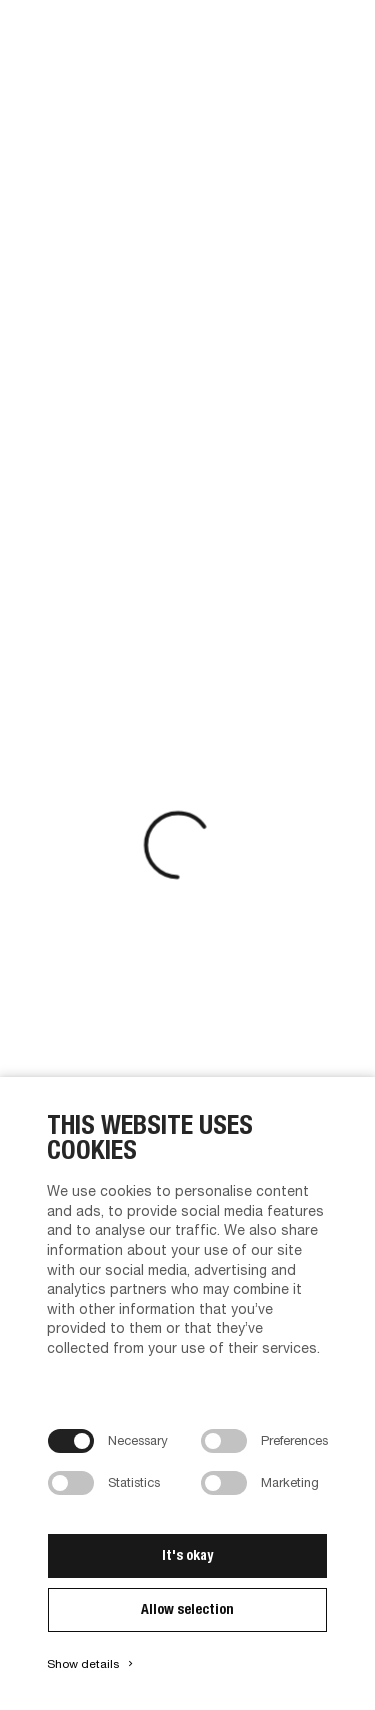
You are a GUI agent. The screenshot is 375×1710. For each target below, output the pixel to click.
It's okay (187, 1555)
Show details (91, 1664)
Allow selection (187, 1609)
